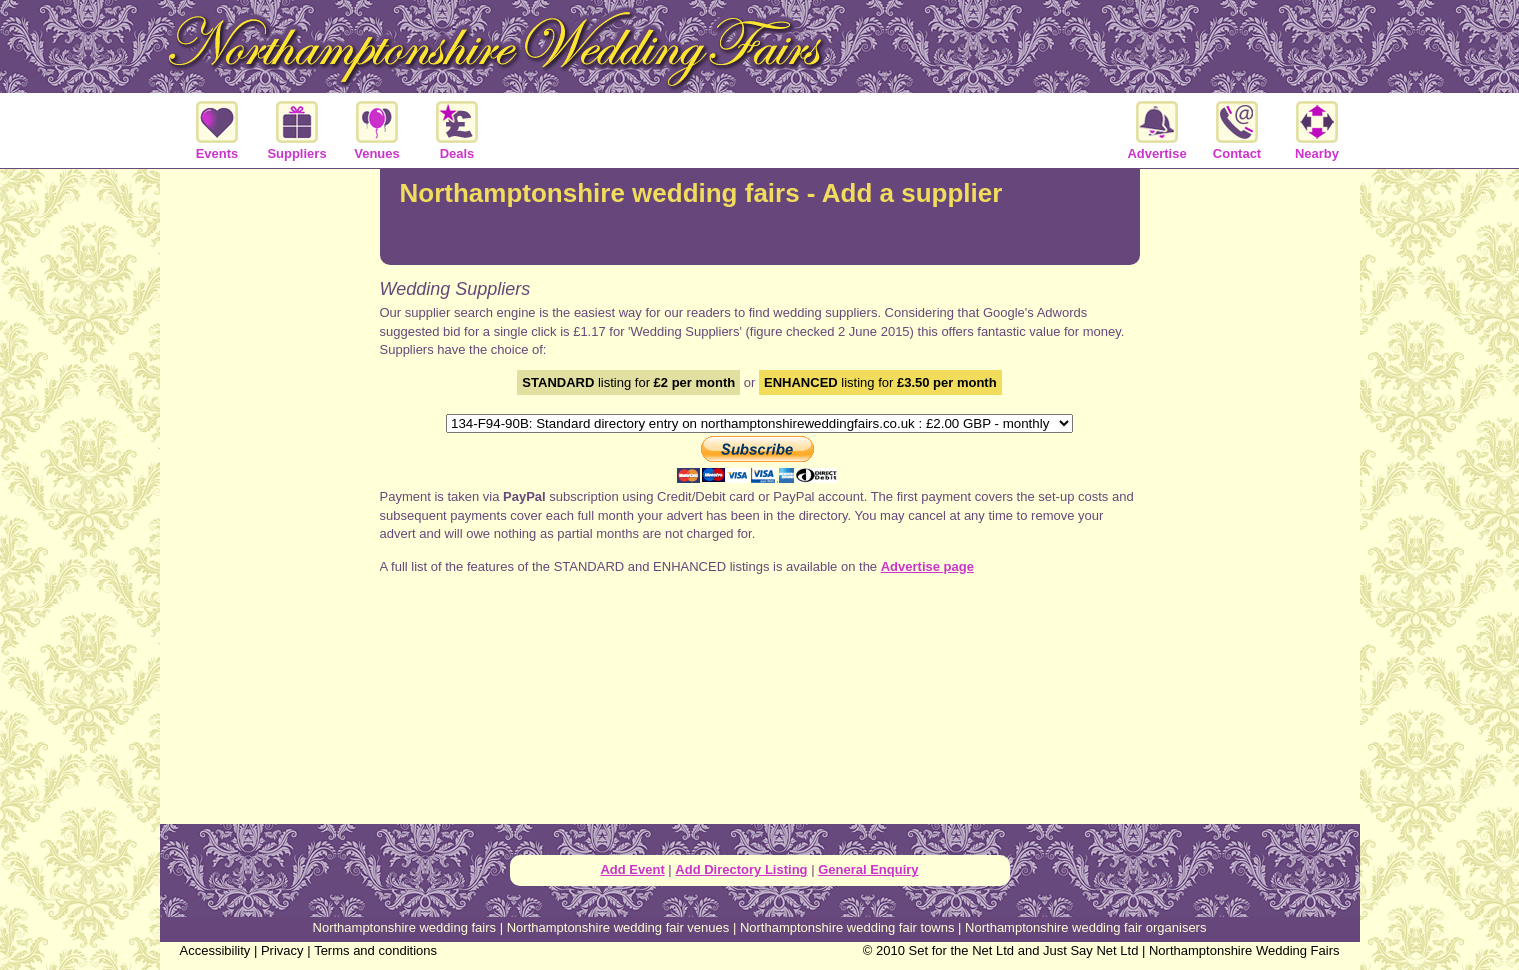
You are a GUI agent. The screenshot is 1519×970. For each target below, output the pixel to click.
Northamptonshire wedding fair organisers (1085, 927)
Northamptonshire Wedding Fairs (1244, 950)
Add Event (632, 869)
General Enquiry (868, 869)
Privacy (282, 950)
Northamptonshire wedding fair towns (847, 927)
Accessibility (215, 950)
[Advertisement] (270, 494)
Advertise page (927, 566)
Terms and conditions (375, 950)
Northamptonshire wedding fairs (405, 927)
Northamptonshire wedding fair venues (618, 927)
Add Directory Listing (741, 869)
